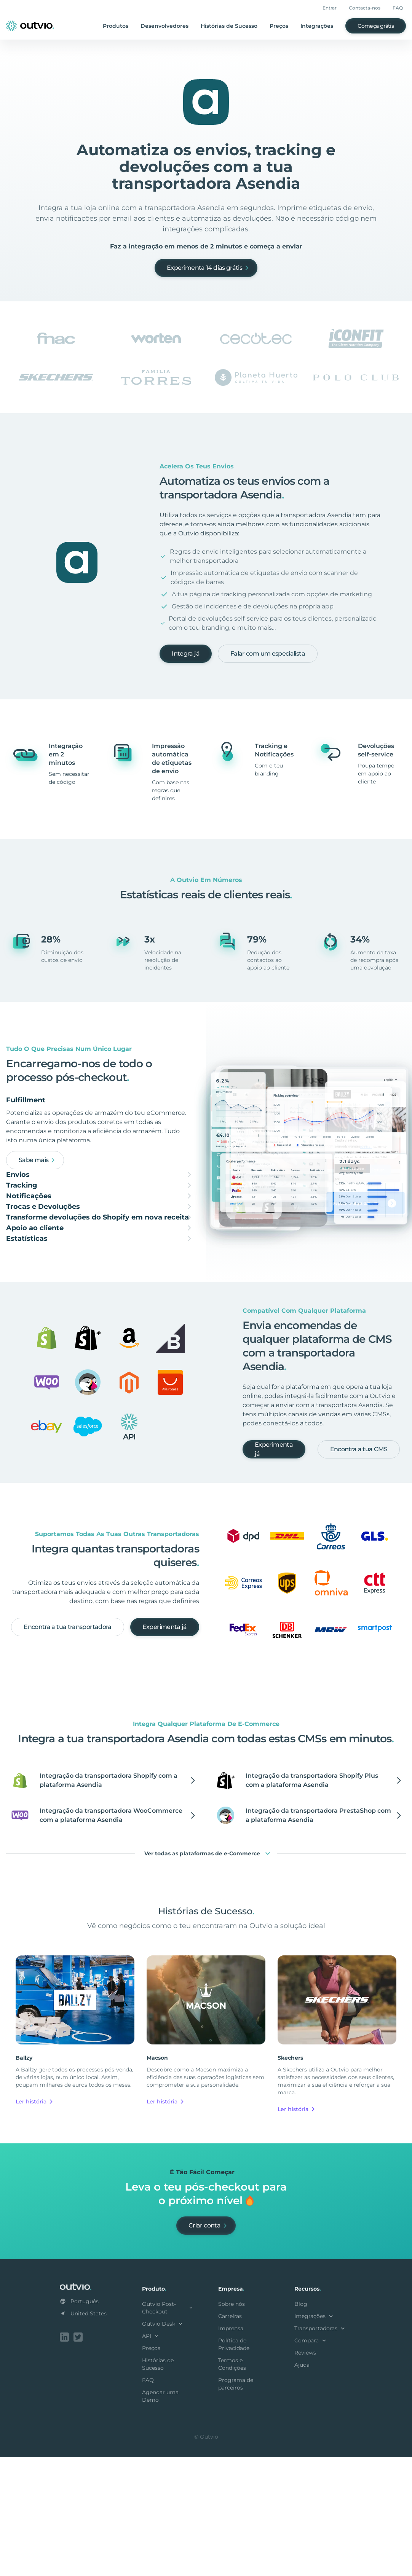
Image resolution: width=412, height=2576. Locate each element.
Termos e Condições (232, 2484)
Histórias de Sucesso (229, 25)
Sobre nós (231, 2424)
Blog (300, 2424)
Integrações (316, 25)
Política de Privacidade (233, 2464)
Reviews (305, 2472)
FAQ (398, 8)
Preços (279, 25)
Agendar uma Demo (160, 2516)
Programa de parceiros (235, 2504)
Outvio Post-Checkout (168, 2428)
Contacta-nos (364, 8)
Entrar (330, 8)
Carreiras (230, 2436)
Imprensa (230, 2448)
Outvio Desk (163, 2444)
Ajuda (302, 2485)
